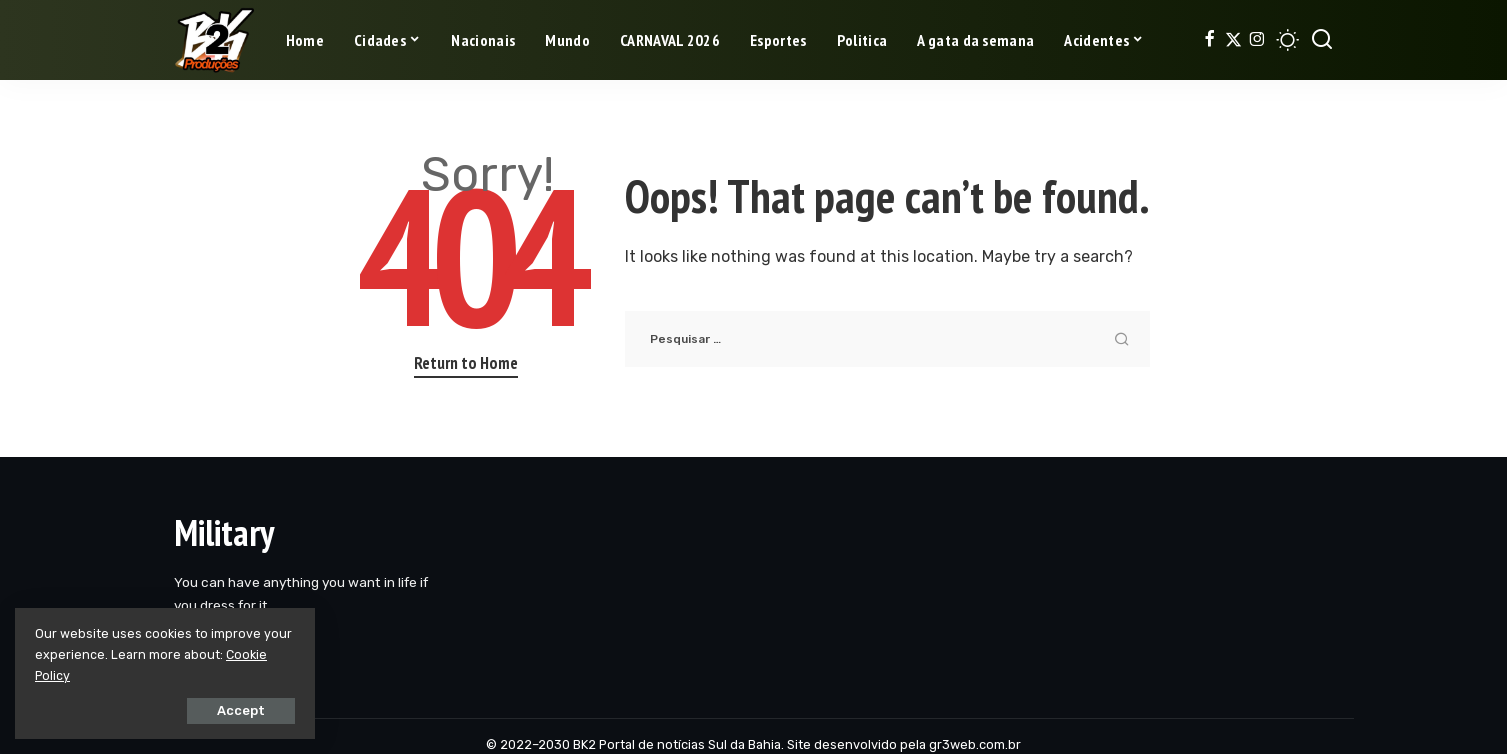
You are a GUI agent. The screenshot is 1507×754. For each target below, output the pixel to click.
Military (224, 532)
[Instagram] (1257, 40)
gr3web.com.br (975, 744)
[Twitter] (1233, 40)
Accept (241, 710)
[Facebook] (1209, 40)
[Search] (1322, 40)
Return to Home (466, 363)
